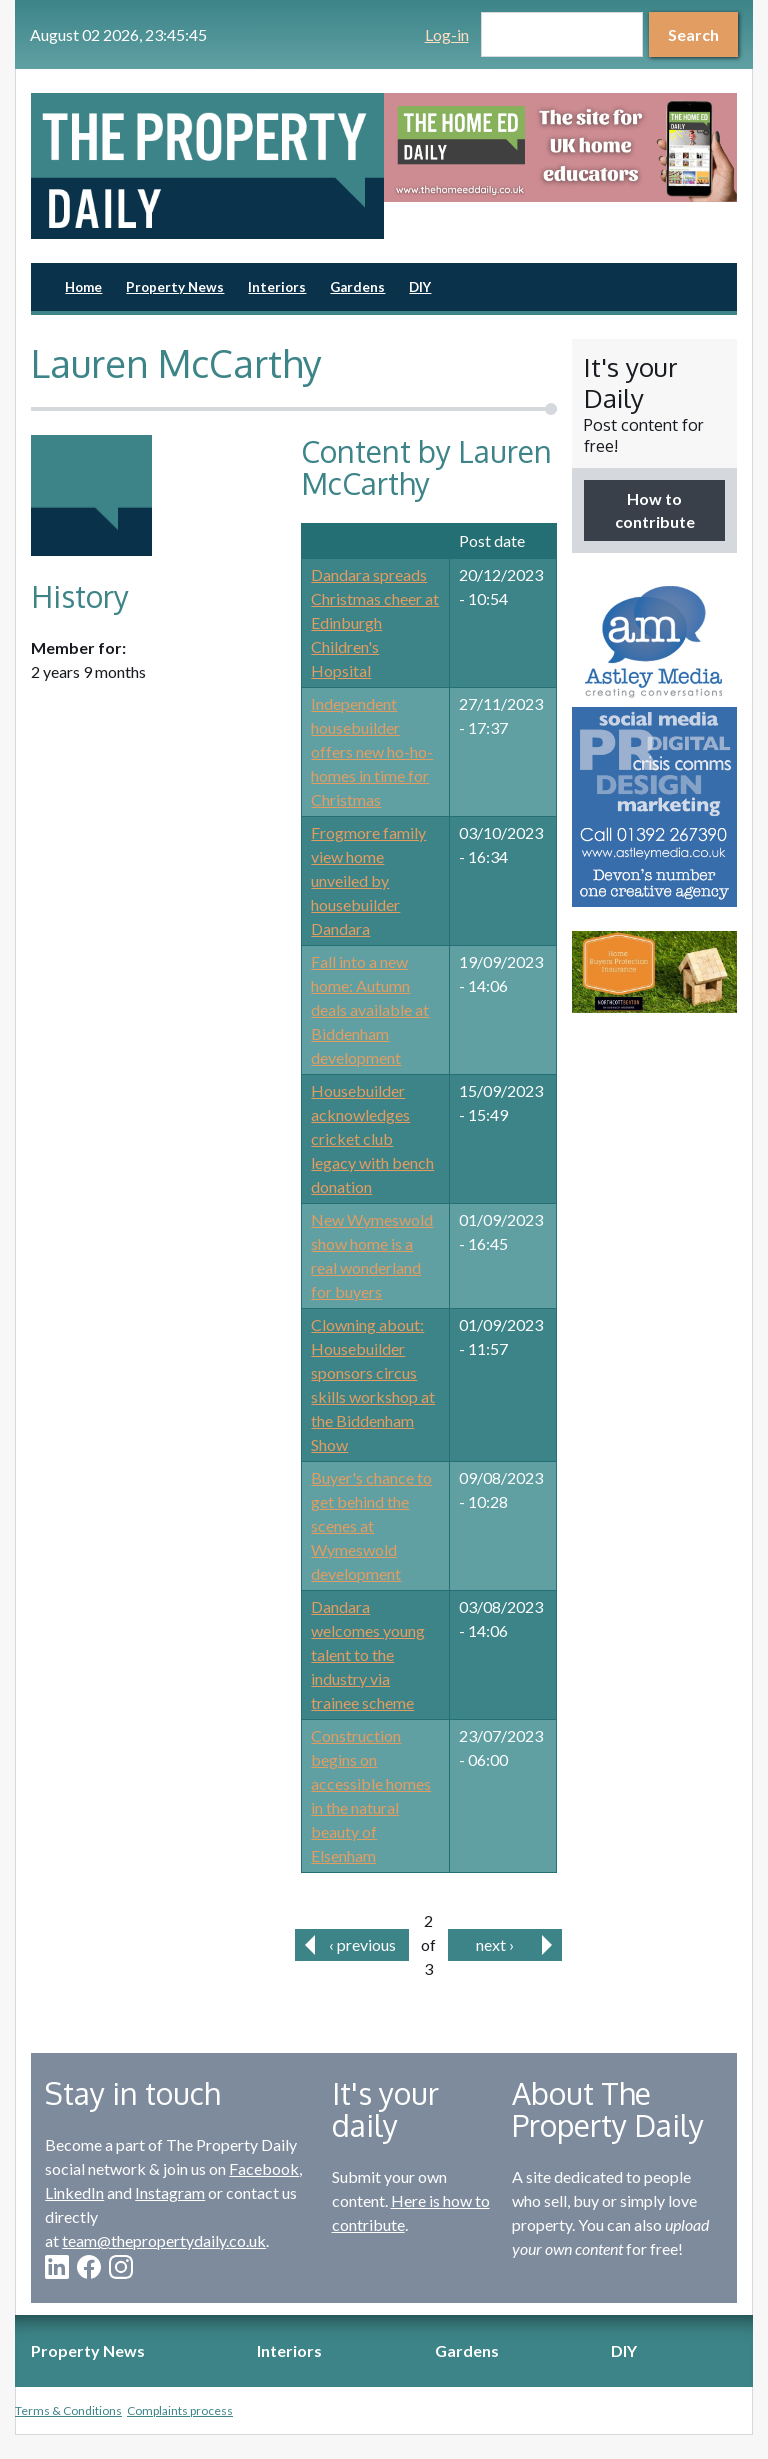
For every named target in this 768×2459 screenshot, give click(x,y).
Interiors (277, 287)
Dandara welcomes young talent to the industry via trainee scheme (368, 1654)
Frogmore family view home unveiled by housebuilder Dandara (368, 880)
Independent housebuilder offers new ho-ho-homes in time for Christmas (372, 751)
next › (495, 1944)
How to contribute (655, 509)
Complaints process (180, 2410)
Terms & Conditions (68, 2410)
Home (83, 287)
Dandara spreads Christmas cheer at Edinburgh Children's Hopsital (375, 622)
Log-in (447, 34)
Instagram (170, 2192)
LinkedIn (74, 2192)
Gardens (357, 287)
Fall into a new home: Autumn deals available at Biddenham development (370, 1009)
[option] (560, 147)
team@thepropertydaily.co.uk (164, 2240)
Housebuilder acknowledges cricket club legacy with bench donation (372, 1138)
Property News (175, 287)
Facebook (264, 2168)
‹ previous (362, 1944)
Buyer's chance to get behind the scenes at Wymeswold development (371, 1525)
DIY (420, 287)
